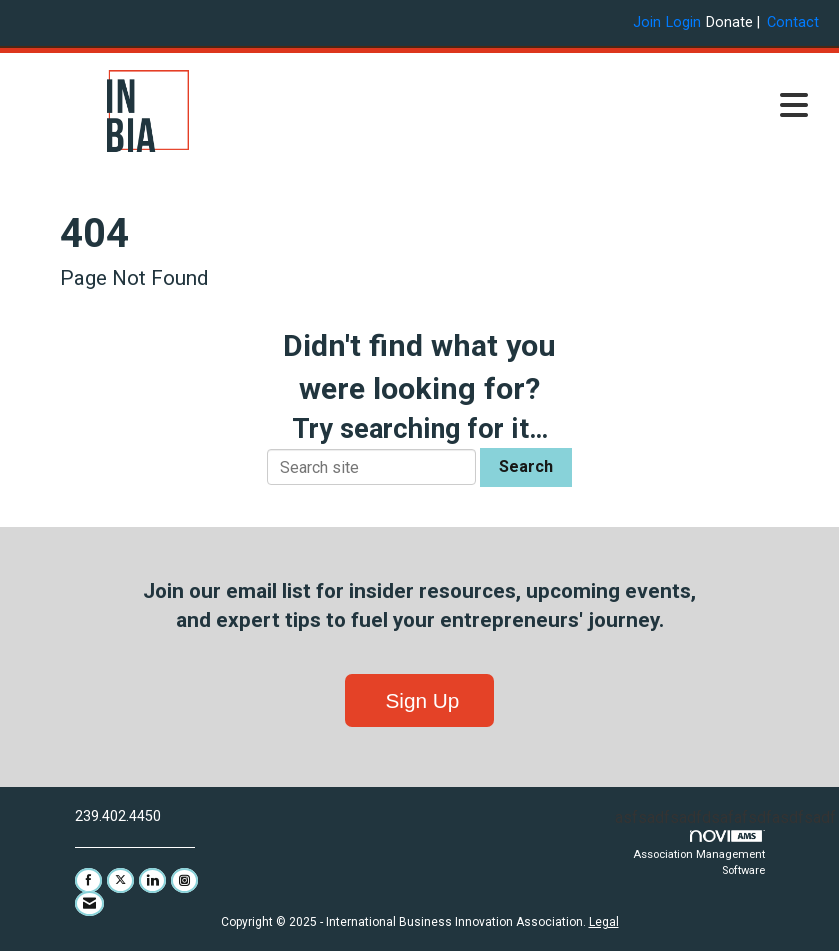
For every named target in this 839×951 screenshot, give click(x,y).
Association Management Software (699, 854)
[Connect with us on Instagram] (184, 880)
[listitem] (649, 22)
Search (526, 466)
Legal (604, 922)
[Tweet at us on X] (120, 880)
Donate (729, 22)
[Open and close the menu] (550, 107)
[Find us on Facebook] (88, 880)
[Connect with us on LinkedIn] (152, 880)
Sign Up (420, 700)
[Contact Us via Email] (89, 903)
